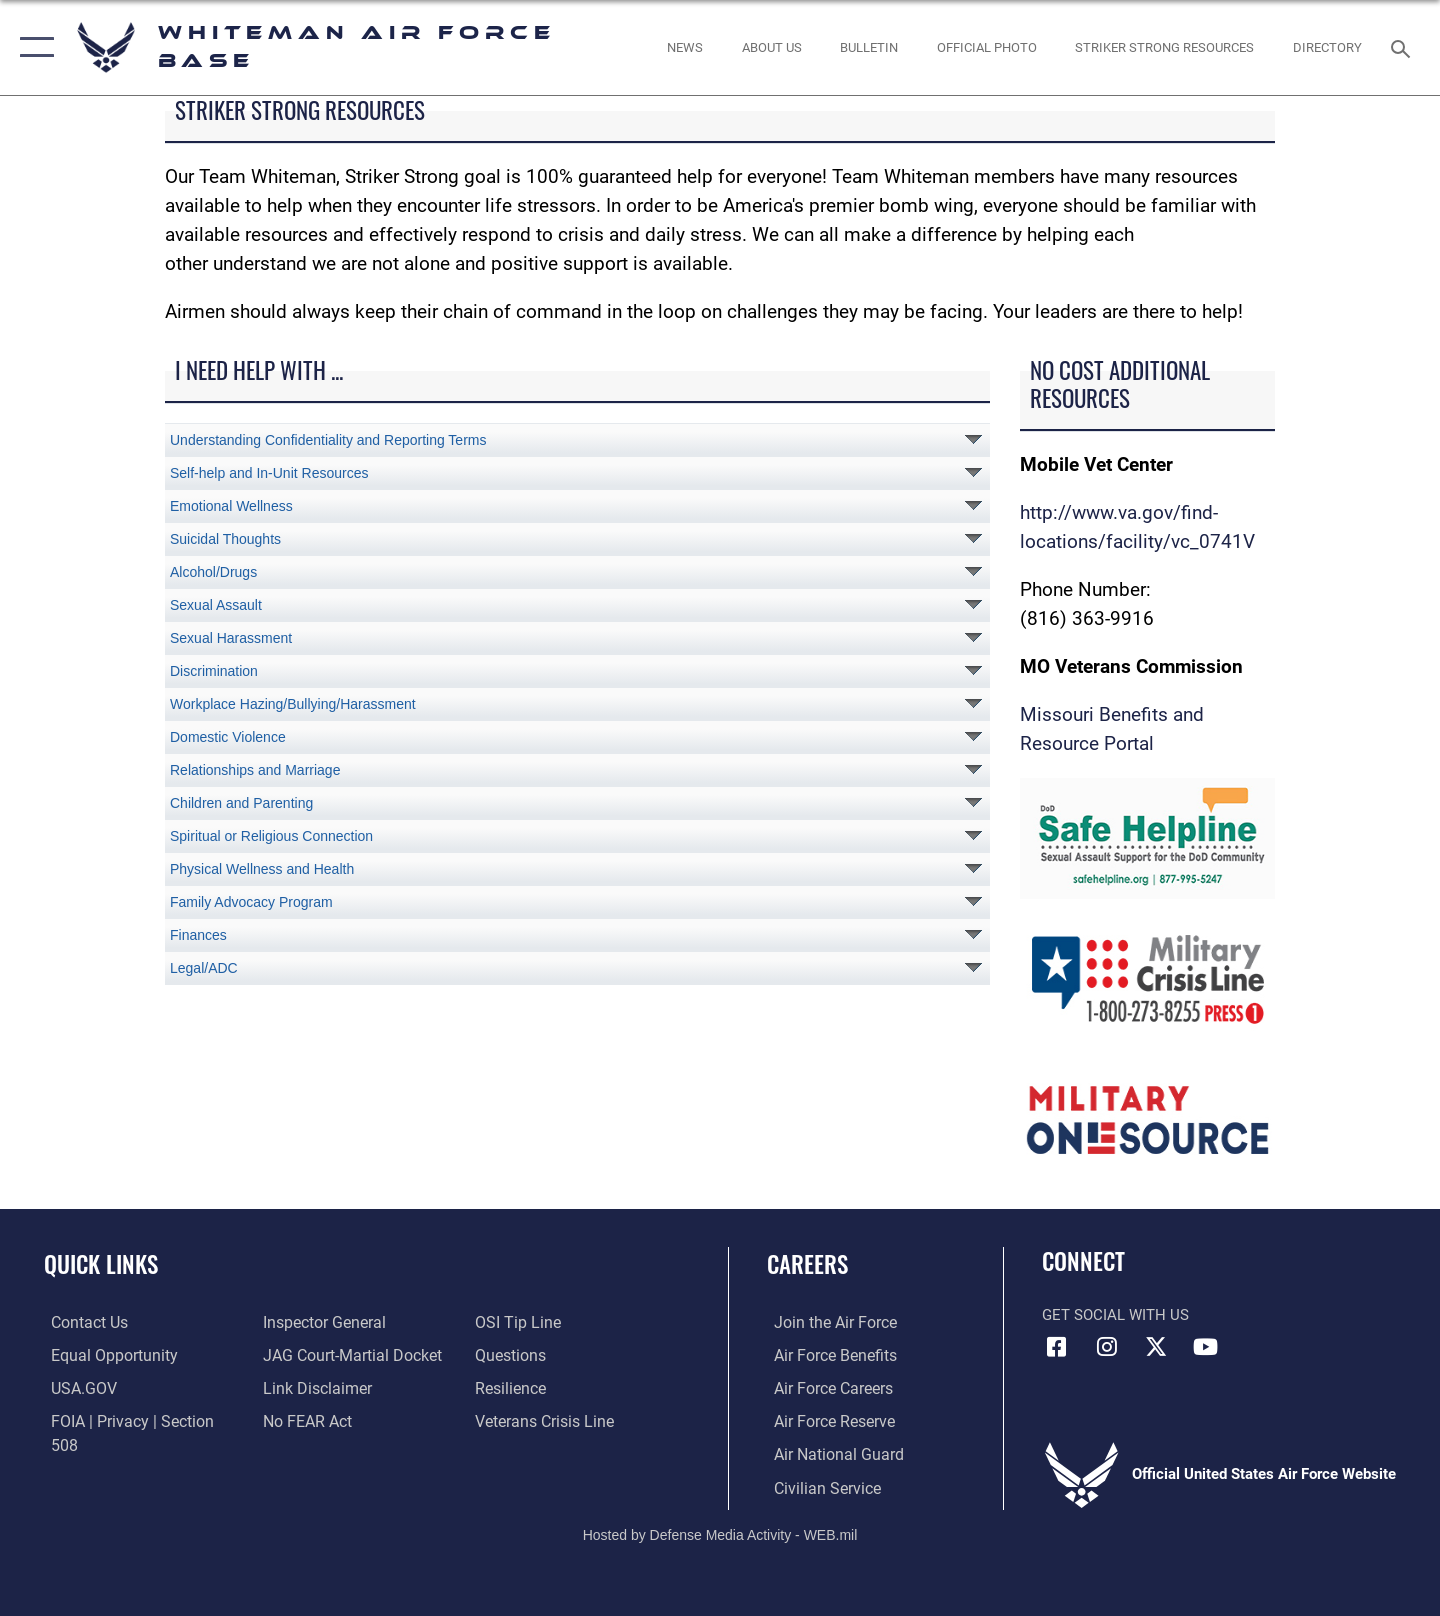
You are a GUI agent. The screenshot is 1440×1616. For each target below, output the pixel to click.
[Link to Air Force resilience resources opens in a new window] (511, 1387)
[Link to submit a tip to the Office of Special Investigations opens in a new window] (517, 1322)
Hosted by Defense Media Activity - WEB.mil (720, 1532)
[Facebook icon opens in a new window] (1057, 1347)
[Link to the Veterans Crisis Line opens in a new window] (544, 1420)
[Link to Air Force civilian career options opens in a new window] (818, 1486)
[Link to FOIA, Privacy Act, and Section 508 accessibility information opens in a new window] (135, 1420)
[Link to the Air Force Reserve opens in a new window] (826, 1420)
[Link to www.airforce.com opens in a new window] (826, 1322)
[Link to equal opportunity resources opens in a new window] (103, 1355)
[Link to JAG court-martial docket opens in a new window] (347, 1355)
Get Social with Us (1115, 1315)
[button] (32, 47)
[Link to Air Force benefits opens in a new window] (826, 1355)
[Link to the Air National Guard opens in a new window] (828, 1453)
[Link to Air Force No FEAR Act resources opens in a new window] (304, 1420)
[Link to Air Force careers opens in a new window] (825, 1387)
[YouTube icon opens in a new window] (1205, 1347)
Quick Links (101, 1264)
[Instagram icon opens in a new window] (1107, 1347)
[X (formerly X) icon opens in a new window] (1156, 1347)
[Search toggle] (1403, 47)
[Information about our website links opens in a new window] (313, 1387)
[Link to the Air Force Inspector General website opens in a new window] (320, 1322)
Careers (807, 1264)
